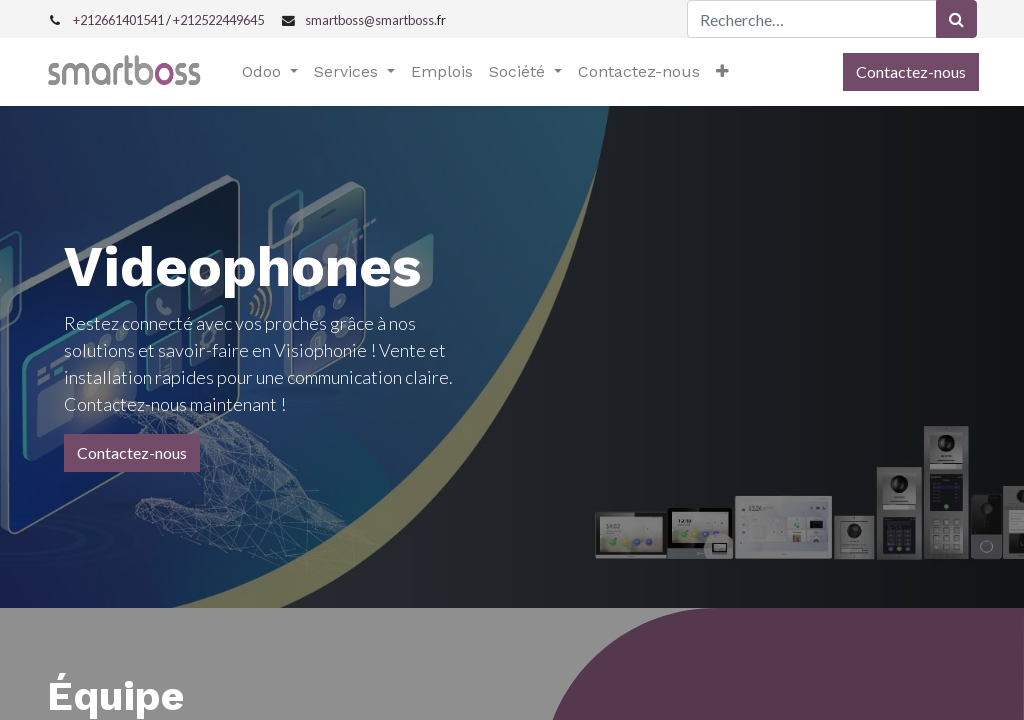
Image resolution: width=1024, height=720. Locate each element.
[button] (724, 72)
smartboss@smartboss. (371, 20)
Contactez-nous (909, 71)
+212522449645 (218, 20)
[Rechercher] (956, 19)
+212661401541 (118, 20)
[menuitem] (444, 72)
